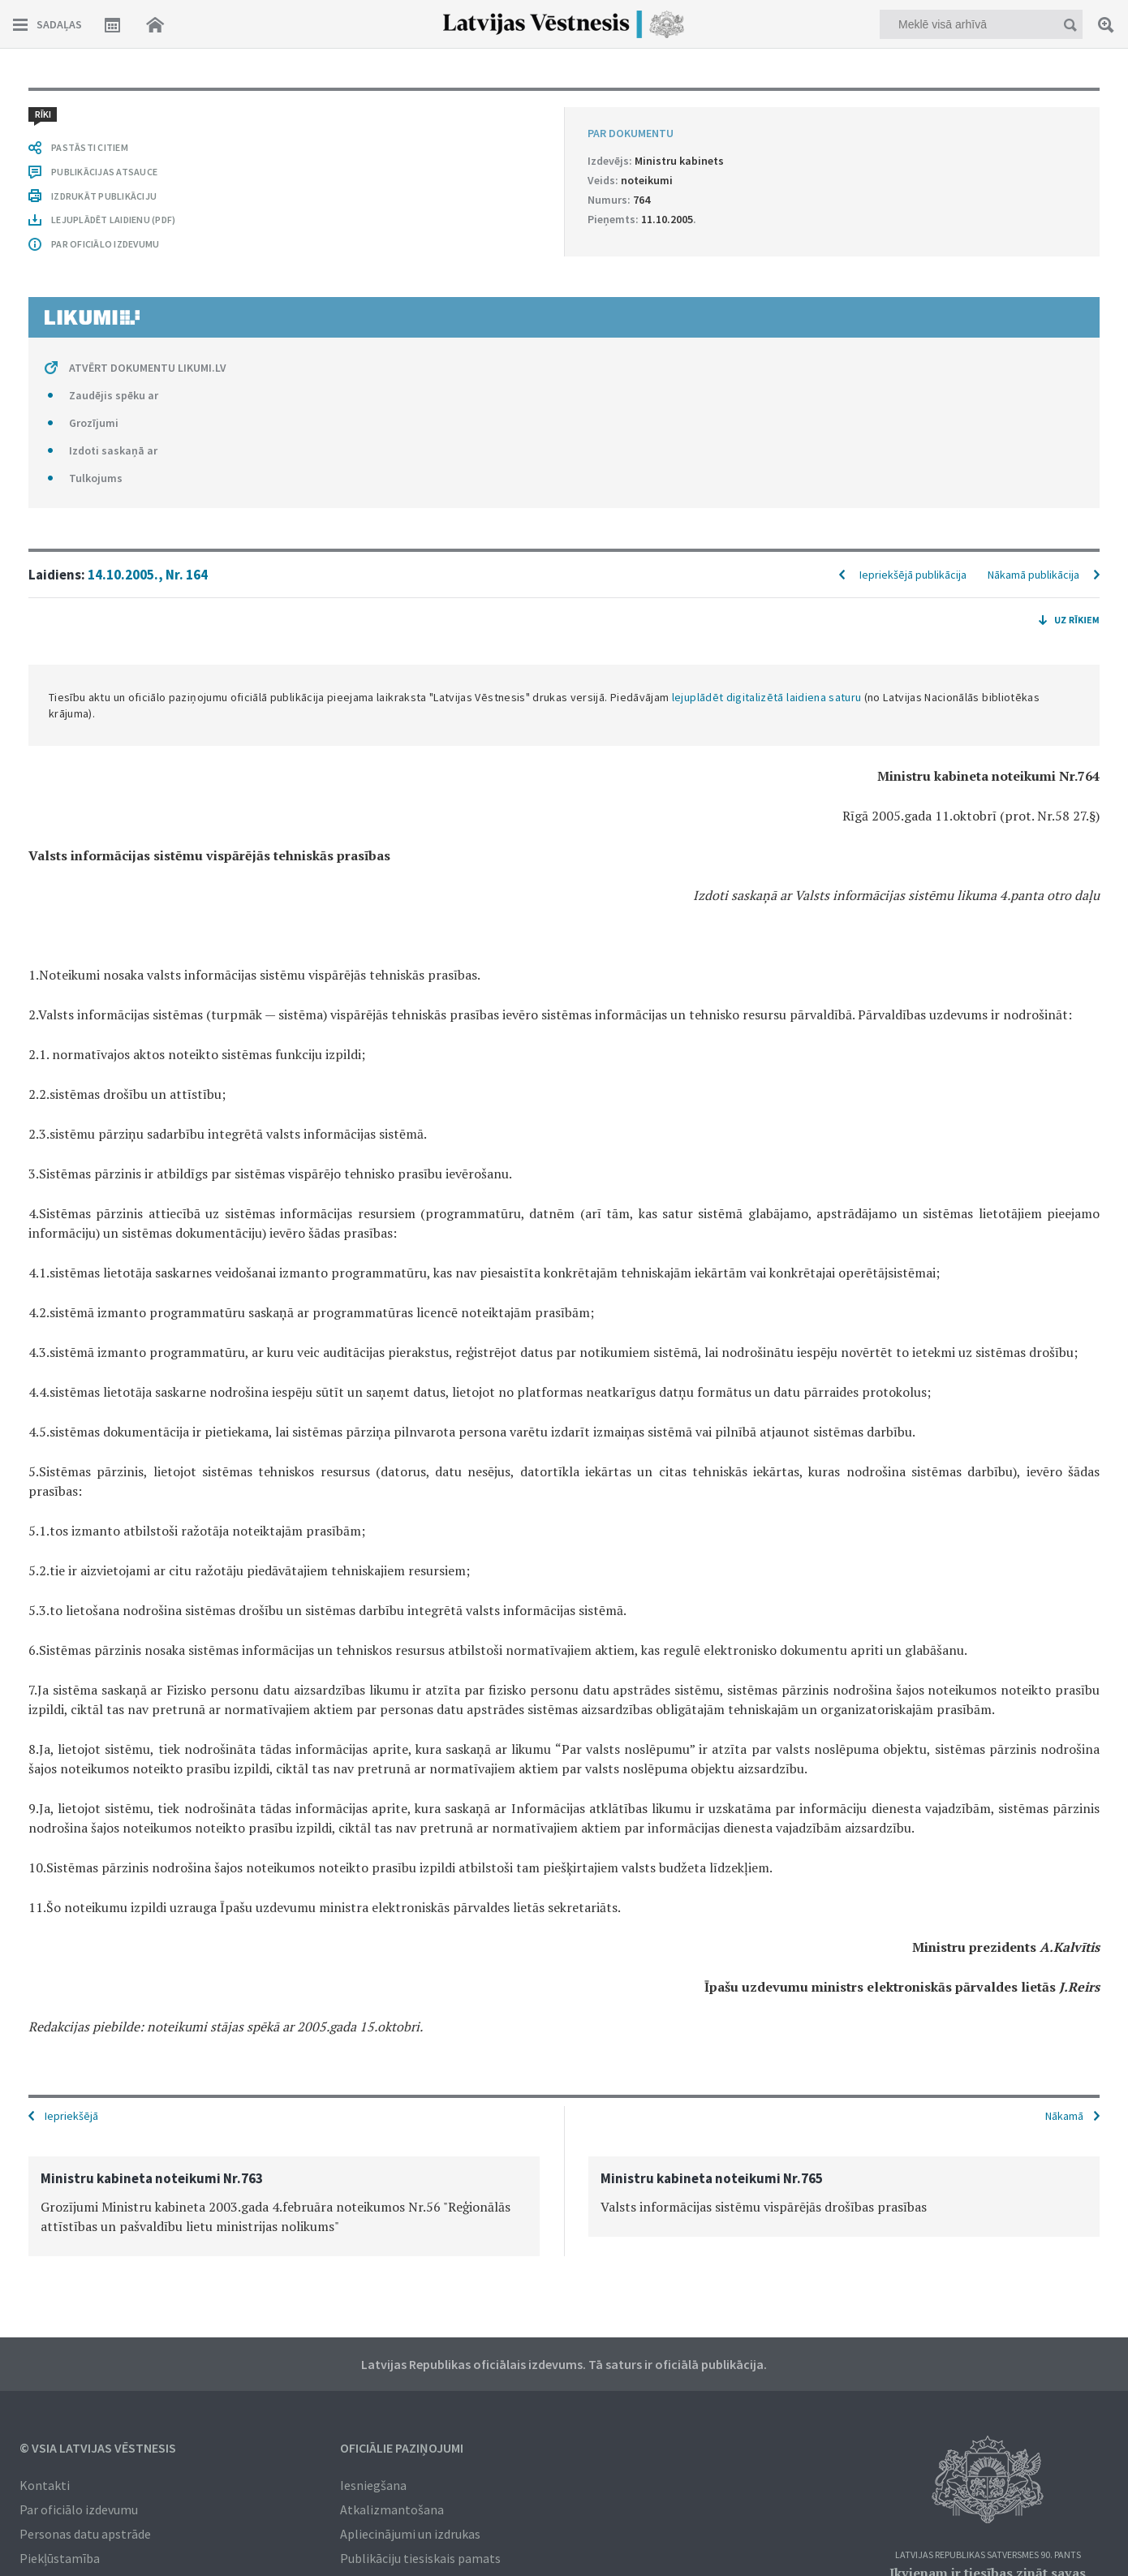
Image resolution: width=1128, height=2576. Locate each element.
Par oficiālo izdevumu (78, 2509)
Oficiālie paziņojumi (401, 2448)
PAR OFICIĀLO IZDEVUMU (105, 244)
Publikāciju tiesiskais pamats (420, 2558)
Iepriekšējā (71, 2116)
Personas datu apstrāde (85, 2534)
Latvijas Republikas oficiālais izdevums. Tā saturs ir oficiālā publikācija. (564, 2364)
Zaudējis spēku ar (113, 395)
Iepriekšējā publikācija (913, 574)
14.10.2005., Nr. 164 (148, 575)
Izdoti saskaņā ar (113, 450)
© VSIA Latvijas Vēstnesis (97, 2448)
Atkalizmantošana (392, 2509)
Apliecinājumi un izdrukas (410, 2534)
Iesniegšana (373, 2485)
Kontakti (44, 2485)
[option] (284, 2206)
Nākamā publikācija (1033, 574)
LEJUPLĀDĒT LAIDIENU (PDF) (113, 219)
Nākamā (1064, 2116)
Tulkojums (96, 478)
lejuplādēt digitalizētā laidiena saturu (767, 697)
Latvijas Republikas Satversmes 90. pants (988, 2555)
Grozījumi (93, 423)
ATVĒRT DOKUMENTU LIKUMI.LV (147, 367)
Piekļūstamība (59, 2558)
